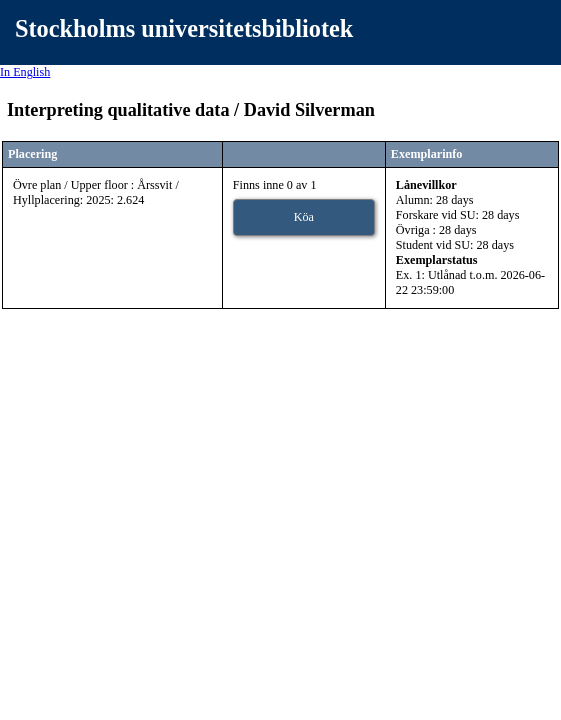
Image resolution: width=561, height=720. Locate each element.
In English (25, 72)
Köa (304, 217)
